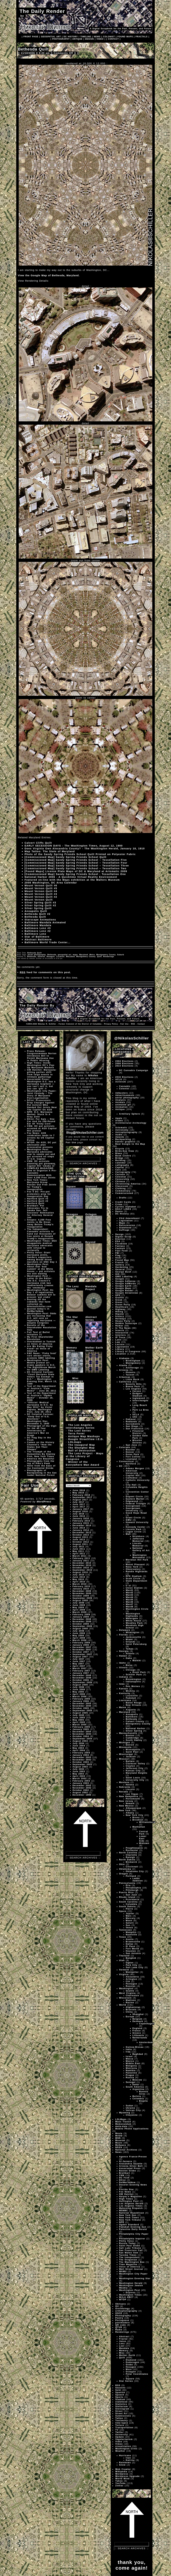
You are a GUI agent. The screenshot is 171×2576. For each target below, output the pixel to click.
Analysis (120, 1100)
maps (75, 955)
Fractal (123, 2339)
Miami (129, 1639)
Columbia (131, 1904)
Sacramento (133, 1424)
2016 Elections (124, 1077)
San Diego (132, 1426)
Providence (132, 1899)
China (129, 2012)
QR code (120, 2325)
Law (117, 1342)
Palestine (131, 2073)
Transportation (124, 2427)
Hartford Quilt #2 (37, 1201)
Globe (129, 2364)
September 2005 (82, 1710)
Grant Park (139, 1672)
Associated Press (130, 2168)
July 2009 (78, 1603)
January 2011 (80, 1560)
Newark (130, 1803)
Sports (119, 2397)
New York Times (129, 2217)
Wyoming (124, 2113)
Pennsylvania (127, 1883)
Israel (129, 2056)
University (121, 2434)
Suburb (120, 955)
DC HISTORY (71, 36)
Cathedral (132, 1478)
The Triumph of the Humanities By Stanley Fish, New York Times (41, 1454)
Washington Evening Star (134, 2278)
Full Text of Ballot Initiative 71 (38, 1333)
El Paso (130, 1946)
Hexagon (51, 956)
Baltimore (132, 1717)
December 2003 (81, 1757)
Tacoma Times (128, 2255)
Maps (122, 1223)
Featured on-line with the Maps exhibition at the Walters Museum (72, 879)
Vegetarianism (124, 2439)
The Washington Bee (132, 2262)
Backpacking (123, 1139)
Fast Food (121, 1251)
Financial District (138, 1432)
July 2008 (78, 1631)
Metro (92, 955)
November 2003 (81, 1760)
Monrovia (131, 2068)
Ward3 (129, 1595)
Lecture (120, 1344)
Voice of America (129, 2267)
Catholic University (138, 1480)
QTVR (118, 2327)
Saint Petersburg (136, 1644)
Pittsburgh (132, 1890)
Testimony (121, 2420)
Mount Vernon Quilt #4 (41, 891)
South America (135, 2087)
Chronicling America (128, 1184)
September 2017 (82, 1497)
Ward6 (129, 1602)
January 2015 (80, 1523)
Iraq (128, 2052)
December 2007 (81, 1647)
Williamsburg (147, 1822)
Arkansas (124, 1377)
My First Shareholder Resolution (40, 1338)
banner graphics (125, 1142)
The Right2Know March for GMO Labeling (41, 1368)
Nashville (131, 1934)
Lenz (122, 2343)
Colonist (70, 1024)
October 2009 (80, 1596)
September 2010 (82, 1570)
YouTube (120, 2483)
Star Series (126, 2381)
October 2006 (80, 1680)
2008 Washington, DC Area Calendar (51, 882)
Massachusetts (128, 1733)
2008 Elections (124, 1063)
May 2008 (78, 1635)
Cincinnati (132, 1867)
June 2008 (78, 1633)
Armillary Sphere (129, 1114)
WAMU (123, 2271)
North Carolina (128, 1852)
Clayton (130, 1766)
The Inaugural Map (81, 1444)
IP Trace (120, 1337)
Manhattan (138, 1827)
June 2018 (78, 1490)
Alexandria (132, 1977)
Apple (118, 1118)
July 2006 (78, 1687)
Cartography (123, 1172)
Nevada (123, 1792)
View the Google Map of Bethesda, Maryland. (49, 275)
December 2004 (81, 1731)
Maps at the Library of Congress (85, 1456)
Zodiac (119, 2485)
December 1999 (81, 1795)
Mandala (124, 2348)
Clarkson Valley (135, 1763)
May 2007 (78, 1664)
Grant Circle (133, 1517)
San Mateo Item (128, 2253)
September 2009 (82, 1598)
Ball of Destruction (82, 1450)
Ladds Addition (137, 1879)
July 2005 (78, 1715)
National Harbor (135, 1728)
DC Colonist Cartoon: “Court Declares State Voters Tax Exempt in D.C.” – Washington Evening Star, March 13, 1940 (42, 1378)
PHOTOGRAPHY (61, 39)
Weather (120, 2451)
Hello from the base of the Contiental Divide (41, 1467)
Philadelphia (133, 1888)
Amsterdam (146, 2042)
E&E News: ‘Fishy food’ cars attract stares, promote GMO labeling (42, 1355)
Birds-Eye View (124, 1151)
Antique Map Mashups (84, 1436)
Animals (120, 1102)
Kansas (123, 1688)
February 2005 (81, 1727)
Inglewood (138, 1398)
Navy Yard (132, 1567)
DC (121, 1466)
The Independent (129, 2257)
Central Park (143, 1832)
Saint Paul (132, 1752)
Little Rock (132, 1379)
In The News (123, 1328)
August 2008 (80, 1628)
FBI (117, 1253)
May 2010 (78, 1579)
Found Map (122, 1260)
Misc (122, 2353)
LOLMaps (121, 2119)
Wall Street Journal (131, 2269)
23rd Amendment (129, 1218)
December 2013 (81, 1532)
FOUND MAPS (125, 36)
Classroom (121, 1186)
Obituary (120, 2304)
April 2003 (78, 1776)
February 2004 (81, 1753)
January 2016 (80, 1518)
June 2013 (78, 1539)
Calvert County (135, 1721)
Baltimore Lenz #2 (38, 931)
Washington (126, 1988)
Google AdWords (125, 1283)
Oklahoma (125, 1869)
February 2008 (81, 1642)
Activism (120, 1082)
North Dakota (127, 1860)
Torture (119, 2425)
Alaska (123, 1365)
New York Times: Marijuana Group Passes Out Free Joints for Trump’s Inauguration (41, 1185)
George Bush (123, 1272)
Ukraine (130, 2108)
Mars (129, 1916)
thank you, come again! (131, 2565)
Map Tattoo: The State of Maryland (50, 851)
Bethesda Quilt (33, 49)
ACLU (118, 1079)
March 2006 (79, 1696)
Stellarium (121, 2406)
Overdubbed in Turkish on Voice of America (41, 1342)
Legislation (126, 1220)
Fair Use (124, 1024)
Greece (136, 2033)
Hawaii (123, 1656)
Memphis (131, 1932)
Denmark (137, 2021)
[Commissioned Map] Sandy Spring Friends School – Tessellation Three (77, 865)
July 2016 (78, 1514)
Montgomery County (106, 955)
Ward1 (129, 1590)
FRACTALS (142, 36)
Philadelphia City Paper (133, 2234)
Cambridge (132, 1738)
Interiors (120, 1335)
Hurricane (125, 2455)
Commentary (123, 1191)
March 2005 (79, 1724)
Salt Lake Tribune (130, 2248)
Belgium (137, 2019)
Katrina (130, 2460)
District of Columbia (92, 1024)
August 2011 (80, 1544)
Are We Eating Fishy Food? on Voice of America (40, 1348)
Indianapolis (133, 1681)
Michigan (124, 1742)
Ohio (122, 1864)
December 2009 (81, 1591)
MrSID (119, 2136)
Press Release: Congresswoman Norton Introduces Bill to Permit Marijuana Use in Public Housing (42, 1056)
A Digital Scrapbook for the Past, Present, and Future (120, 28)
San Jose (131, 1445)
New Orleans (133, 1705)
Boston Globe (127, 2171)
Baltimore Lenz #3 (38, 928)
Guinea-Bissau (135, 2047)
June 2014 (78, 1528)
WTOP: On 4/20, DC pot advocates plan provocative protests (41, 1144)
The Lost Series (79, 1430)
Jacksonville (133, 1637)
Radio (118, 2330)
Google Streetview (126, 1293)
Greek (119, 1300)
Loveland (131, 1459)
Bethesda (51, 955)
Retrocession (127, 1225)
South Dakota (127, 1906)
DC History (122, 1214)
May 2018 (78, 1493)
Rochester (132, 1850)
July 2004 (78, 1743)
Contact (141, 1024)
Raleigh (130, 1857)
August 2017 (80, 1500)
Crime (119, 1204)
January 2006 (80, 1701)
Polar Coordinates (137, 2374)
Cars (118, 1170)
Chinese (120, 1181)
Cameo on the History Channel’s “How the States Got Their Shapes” (40, 1446)
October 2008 (80, 1624)
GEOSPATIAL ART (51, 36)
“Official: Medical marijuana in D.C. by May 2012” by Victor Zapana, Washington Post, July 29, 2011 (40, 1407)
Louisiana (125, 1700)
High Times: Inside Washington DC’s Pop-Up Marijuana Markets (41, 1065)
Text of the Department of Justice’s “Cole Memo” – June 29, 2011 (41, 1388)
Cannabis (124, 1086)
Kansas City (133, 1770)
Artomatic (121, 1127)
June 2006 (78, 1689)
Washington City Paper (133, 2274)
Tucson (130, 1375)
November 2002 (81, 1788)
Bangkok (131, 1958)
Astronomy (122, 1130)
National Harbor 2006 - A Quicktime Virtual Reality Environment (71, 876)
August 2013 (80, 1537)
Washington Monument (139, 1556)
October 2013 (80, 1535)
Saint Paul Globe (129, 2246)
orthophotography (126, 2311)
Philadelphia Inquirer (132, 2238)
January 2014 (80, 1530)
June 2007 (78, 1661)
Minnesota (125, 1747)
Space (122, 1911)
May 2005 (78, 1720)
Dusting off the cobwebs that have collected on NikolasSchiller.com (39, 1303)
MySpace (120, 2145)
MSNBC (123, 2210)
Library (119, 1349)
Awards (119, 1137)
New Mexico (126, 1806)
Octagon (131, 2372)
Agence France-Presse (133, 2157)
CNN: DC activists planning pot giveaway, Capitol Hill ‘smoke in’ (41, 1163)
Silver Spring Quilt (38, 908)
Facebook (121, 1244)
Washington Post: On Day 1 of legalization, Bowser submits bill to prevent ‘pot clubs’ (41, 1293)
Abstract (124, 2336)
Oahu (129, 1658)
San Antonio (133, 1953)
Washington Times (130, 2295)
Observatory (133, 1569)
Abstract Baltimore (38, 939)
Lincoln (130, 1789)
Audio (119, 1134)
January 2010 (80, 1589)
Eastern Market (135, 1499)
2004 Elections (124, 1061)
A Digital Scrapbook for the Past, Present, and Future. (109, 1019)
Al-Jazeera (125, 2161)
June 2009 (78, 1605)
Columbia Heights (137, 1487)
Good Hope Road (136, 1513)
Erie (128, 1885)
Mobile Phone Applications (132, 2129)
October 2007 (80, 1652)
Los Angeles (133, 1389)
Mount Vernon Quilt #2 (41, 896)
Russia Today (127, 2243)
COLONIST (109, 36)
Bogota (143, 2101)
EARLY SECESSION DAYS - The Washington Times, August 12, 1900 (74, 845)
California (125, 1382)
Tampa (130, 1649)
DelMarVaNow (127, 2182)
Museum (120, 2140)
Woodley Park (134, 1623)
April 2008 (78, 1638)
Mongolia (131, 2066)
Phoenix (131, 1372)
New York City (134, 1815)
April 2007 (78, 1666)
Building (120, 1160)
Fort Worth (132, 1949)
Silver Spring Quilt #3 (40, 902)
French (119, 1262)
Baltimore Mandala (38, 925)
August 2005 (80, 1713)
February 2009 (81, 1614)
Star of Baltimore (37, 936)
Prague (130, 2075)
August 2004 (80, 1741)
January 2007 (80, 1673)
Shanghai (138, 2014)
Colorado (124, 1447)
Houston (131, 1951)
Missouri (124, 1759)
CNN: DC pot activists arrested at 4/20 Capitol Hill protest (42, 1128)
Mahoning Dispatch (131, 2208)
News (118, 2152)
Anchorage (132, 1368)
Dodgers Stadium (137, 1394)
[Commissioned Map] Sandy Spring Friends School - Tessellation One (75, 874)
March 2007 (79, 1668)
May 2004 (78, 1748)
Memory (124, 2350)
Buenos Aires (143, 2092)
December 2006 (81, 1675)
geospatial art (64, 955)
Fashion (120, 1248)
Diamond (131, 2360)
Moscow (137, 2080)
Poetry (119, 2318)
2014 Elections (124, 1066)
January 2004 (80, 1755)
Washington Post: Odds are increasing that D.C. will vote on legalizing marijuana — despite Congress (41, 1318)
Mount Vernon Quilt (39, 899)
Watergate (132, 1618)
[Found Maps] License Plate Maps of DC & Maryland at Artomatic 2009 (76, 871)
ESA (117, 1241)
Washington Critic (126, 2448)
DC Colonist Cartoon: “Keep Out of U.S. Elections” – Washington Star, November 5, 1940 (40, 1419)
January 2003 (80, 1783)
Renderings (108, 956)
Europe (130, 2016)
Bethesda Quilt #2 (37, 913)
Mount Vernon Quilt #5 (41, 888)
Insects (119, 1330)
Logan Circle (134, 1532)
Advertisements (125, 1095)
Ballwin (130, 1761)
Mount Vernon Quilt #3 (41, 894)
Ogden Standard (129, 2224)
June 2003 (78, 1771)
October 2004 (80, 1736)
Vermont (124, 1970)
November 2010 (81, 1565)
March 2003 (79, 1778)
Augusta (131, 1710)
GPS (118, 1295)
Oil (117, 2306)
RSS (133, 1024)
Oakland (131, 1419)
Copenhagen (146, 2023)
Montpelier (132, 1972)
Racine (130, 2002)
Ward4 (129, 1597)
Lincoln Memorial (138, 1544)
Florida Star (126, 2189)
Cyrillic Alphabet (125, 1207)
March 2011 (79, 1556)
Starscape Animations (40, 919)
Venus (129, 1927)
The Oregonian (128, 2260)
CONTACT (113, 39)
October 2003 (80, 1762)
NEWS (97, 36)
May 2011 (78, 1551)
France (136, 2031)
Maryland (83, 955)
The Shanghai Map (81, 1447)
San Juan (131, 1895)
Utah (122, 1960)
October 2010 (80, 1568)
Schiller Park (134, 1674)
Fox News (125, 2192)
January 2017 (80, 1509)
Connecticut (126, 1461)
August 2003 (80, 1767)
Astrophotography (126, 1132)
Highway (120, 1309)
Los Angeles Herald (131, 2203)
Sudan (129, 2105)
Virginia (124, 1974)
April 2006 (78, 1694)
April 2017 (78, 1507)
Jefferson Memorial (138, 1540)
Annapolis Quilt (36, 911)
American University (132, 1472)
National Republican (131, 2213)
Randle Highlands (137, 1571)
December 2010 (81, 1563)
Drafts (123, 1198)
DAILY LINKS (123, 1209)
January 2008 (80, 1645)
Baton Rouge (134, 1703)
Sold (118, 2390)
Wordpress (122, 2474)
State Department (136, 1581)
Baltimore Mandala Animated (45, 922)
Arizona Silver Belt (131, 2166)
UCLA (135, 1414)
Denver (130, 1452)
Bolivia (136, 2096)
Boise (129, 1665)
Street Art (121, 2413)
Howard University (137, 1522)
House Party (123, 1321)
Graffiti (119, 1297)
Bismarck (131, 1862)
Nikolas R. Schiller (47, 1024)
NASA (118, 2147)
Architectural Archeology (130, 1123)
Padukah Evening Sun (132, 2227)
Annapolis (132, 1714)
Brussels (131, 2009)
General (41, 956)
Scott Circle (133, 1578)
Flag (118, 1255)
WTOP (122, 2299)
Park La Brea (140, 1410)
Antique (120, 1109)
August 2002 (80, 1792)
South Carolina (128, 1902)
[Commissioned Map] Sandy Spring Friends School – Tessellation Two (75, 868)
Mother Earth (127, 2355)
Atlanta (130, 1653)
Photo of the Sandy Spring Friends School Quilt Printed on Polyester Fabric (80, 854)
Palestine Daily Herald (133, 2229)
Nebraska (124, 1787)
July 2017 (78, 1502)
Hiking (119, 1312)
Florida (123, 1635)
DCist (122, 2180)
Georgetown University (133, 1509)
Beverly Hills (134, 1384)
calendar (120, 1163)
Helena (130, 1785)
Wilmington (133, 1632)
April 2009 (78, 1610)
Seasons (120, 2388)
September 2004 (82, 1739)
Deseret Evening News (133, 2185)
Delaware (124, 1630)
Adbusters (121, 1093)
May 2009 (78, 1607)
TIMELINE (85, 36)
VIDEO (100, 39)
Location (60, 956)
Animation (121, 1107)
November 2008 (81, 1621)
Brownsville (133, 1941)
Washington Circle (137, 1609)
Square (130, 2379)
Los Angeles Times (131, 2206)
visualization (123, 2446)
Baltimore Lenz (35, 933)
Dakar (135, 2084)
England (137, 2028)
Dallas (129, 1944)
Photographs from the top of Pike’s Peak (40, 1462)
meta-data (121, 2126)
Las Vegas (132, 1794)
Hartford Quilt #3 (37, 1199)
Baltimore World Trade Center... (47, 942)
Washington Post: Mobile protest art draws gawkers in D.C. (41, 1362)
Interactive (122, 1333)
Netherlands (139, 2038)
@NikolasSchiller (131, 1038)
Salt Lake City (134, 1967)
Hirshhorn (138, 1536)
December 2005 (81, 1703)
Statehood (125, 1228)
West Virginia (127, 1993)
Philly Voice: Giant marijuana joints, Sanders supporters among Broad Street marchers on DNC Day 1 (42, 1257)
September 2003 (82, 1764)
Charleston (132, 1995)
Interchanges (140, 1400)
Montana (124, 1782)
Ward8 (129, 1607)
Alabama (124, 1358)
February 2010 (81, 1586)
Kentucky (124, 1693)
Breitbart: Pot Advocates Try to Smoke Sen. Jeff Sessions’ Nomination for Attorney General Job (40, 1212)
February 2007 (81, 1671)
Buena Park (133, 1386)
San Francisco (134, 1428)
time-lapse (121, 2423)
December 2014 (81, 1525)
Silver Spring (134, 1731)
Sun (128, 1925)
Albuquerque (133, 1808)
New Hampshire (128, 1796)
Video (118, 2441)
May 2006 (78, 1692)
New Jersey (126, 1801)
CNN (121, 2175)
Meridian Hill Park (137, 1560)
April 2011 (78, 1553)
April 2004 (78, 1750)
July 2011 (78, 1546)
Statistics (121, 2404)
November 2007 (81, 1650)
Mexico (130, 2061)
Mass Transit (123, 2122)
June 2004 (78, 1746)
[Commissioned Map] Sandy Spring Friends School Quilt (65, 857)
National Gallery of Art (141, 1549)
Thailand (124, 1956)
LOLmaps (74, 1442)
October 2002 (80, 1790)
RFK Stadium (134, 1576)
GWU (129, 1520)
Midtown (144, 1843)
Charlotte (131, 1855)
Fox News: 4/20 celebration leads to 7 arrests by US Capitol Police (41, 1136)
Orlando (130, 1642)
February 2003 (81, 1781)
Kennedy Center (135, 1527)
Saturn (130, 1923)
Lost (121, 2346)
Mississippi (126, 1754)
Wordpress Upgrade (127, 2476)
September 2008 (82, 1626)
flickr (118, 1258)
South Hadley (134, 1740)
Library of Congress (127, 1351)
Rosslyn (131, 1986)
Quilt (99, 956)
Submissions (123, 2416)
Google (119, 1279)
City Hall (131, 1485)
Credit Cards (123, 1202)
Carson (136, 1391)
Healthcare (122, 1307)
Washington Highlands (133, 1615)
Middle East (133, 2063)
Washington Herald (130, 2283)
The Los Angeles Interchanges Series (80, 1426)
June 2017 (78, 1504)
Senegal (130, 2082)
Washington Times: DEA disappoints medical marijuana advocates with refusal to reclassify (42, 1245)
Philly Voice (126, 2241)
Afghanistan (133, 2007)
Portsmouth (133, 1799)
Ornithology (122, 2308)
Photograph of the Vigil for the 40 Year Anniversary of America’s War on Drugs (41, 1431)
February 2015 (81, 1521)
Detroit (130, 1745)
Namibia (131, 2070)
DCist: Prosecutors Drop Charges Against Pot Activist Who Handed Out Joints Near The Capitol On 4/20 (42, 1105)
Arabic (119, 1120)
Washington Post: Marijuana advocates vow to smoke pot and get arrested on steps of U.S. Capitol (41, 1154)
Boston (130, 1735)
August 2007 (80, 1657)
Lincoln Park (134, 1529)
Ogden (130, 1963)
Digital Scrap (123, 1237)
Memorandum (123, 2124)
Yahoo (119, 2481)
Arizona (123, 1370)
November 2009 (81, 1593)
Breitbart (124, 2173)
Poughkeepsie (134, 1848)
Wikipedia (121, 2471)
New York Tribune (130, 2220)
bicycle (119, 1149)
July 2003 (78, 1769)
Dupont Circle (134, 1496)
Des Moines (133, 1686)
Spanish (120, 2392)
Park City (131, 1965)
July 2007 (78, 1659)
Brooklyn (137, 1820)
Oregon (123, 1874)
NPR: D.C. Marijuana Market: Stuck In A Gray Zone (39, 1114)
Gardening (121, 1267)
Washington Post (129, 2290)
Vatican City (133, 2110)
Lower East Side (142, 1838)
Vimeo (119, 2444)
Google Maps (123, 1288)
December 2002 (81, 1785)
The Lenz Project (80, 1453)
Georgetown (133, 1506)
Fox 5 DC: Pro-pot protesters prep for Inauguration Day (39, 1194)
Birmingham (133, 1361)
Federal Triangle (136, 1503)
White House (133, 1621)
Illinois (123, 1667)
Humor (119, 1326)
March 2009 (79, 1612)
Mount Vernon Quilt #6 (41, 885)
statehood (121, 2402)
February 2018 (81, 1495)
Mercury (131, 1918)
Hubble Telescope (126, 1323)
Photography (123, 2315)
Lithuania (138, 2035)
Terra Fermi (76, 1433)
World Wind (122, 2478)
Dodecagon (132, 2362)
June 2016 (78, 1516)
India (129, 2049)
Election (120, 1239)
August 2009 (80, 1600)
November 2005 (81, 1706)
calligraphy (122, 1165)
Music (119, 2143)
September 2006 (82, 1682)
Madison (131, 2000)
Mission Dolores (137, 1441)
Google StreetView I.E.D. (86, 1439)
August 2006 (80, 1685)
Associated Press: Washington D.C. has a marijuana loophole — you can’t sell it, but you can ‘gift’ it (41, 1084)
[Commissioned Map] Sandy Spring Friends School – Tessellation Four (76, 862)
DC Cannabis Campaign (133, 1070)
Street (119, 2411)
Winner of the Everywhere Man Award (82, 1463)
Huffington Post (129, 2201)
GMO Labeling (124, 1276)
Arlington (131, 1979)
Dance (119, 1211)
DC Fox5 (124, 2178)
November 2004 (81, 1734)
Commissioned (124, 1193)
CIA (128, 1981)
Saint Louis (133, 1778)
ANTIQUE (77, 39)
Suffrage (124, 1230)
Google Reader (124, 1290)
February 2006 (81, 1699)
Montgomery (133, 1363)
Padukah (131, 1698)
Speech (119, 2395)
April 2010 (78, 1582)
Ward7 (129, 1604)
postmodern (122, 2322)
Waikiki (136, 1660)
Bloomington (133, 1679)
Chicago (131, 1670)
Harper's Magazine (130, 2196)
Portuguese (122, 2320)
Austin (130, 1939)
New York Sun (127, 2215)
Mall (128, 1534)
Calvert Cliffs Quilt (38, 842)
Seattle (130, 1991)
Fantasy (120, 1246)
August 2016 (80, 1511)
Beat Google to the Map (130, 1144)
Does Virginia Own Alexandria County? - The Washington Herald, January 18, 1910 (85, 848)
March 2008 (79, 1640)
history (119, 1316)
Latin (118, 1340)
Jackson (131, 1756)
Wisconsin (125, 1998)
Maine (122, 1707)
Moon (129, 1920)
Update (119, 2437)
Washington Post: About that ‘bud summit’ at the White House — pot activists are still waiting (41, 1269)
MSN (118, 2138)
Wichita (130, 1691)
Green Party (122, 1304)
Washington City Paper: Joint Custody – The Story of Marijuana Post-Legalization (42, 1094)
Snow (122, 2465)
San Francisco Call (131, 2250)
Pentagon (131, 1984)
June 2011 (78, 1549)
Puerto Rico (126, 1892)
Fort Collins (133, 1457)
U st (128, 1585)
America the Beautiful (40, 1459)
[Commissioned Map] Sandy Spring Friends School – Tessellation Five (76, 859)
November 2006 (81, 1678)
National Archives (126, 2150)
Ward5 (129, 1599)
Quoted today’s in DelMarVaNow (38, 1310)
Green (119, 1302)
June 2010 (78, 1577)
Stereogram (122, 2409)
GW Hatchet (126, 2194)
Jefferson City (134, 1768)
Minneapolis (133, 1749)
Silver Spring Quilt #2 (40, 905)
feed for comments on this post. (45, 972)
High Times (126, 2199)
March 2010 (79, 1584)
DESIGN (89, 39)
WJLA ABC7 (126, 2297)
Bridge (119, 1158)
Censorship (122, 1179)
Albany (130, 1813)
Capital (119, 1167)
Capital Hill (133, 1475)
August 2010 (80, 1572)
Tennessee (125, 1930)
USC (135, 1417)
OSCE (118, 2313)
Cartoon (120, 1174)
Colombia (138, 2098)
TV (117, 2430)
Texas (122, 1937)
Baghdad (137, 2054)
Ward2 (129, 1592)
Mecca (129, 2059)
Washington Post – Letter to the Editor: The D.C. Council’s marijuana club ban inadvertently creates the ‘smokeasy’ (40, 1282)
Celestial (120, 1177)
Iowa (122, 1684)
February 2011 (81, 1558)
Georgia (124, 1651)
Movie (119, 2133)
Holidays (120, 1319)
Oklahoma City (135, 1871)
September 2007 (82, 1654)
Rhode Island (127, 1897)
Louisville (132, 1696)
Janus (122, 2341)
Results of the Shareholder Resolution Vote (41, 1327)
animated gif (123, 1105)
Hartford (131, 1464)
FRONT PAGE (30, 36)
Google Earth (123, 1286)
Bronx (136, 1817)
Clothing (120, 1188)
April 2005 (78, 1722)
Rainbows (125, 2462)
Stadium (120, 2399)
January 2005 (80, 1729)
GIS (117, 1274)
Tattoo (119, 2418)
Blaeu (118, 1153)
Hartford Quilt (35, 1203)
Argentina (138, 2089)
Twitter (119, 2432)
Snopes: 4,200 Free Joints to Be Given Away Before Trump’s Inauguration (40, 1223)
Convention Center (137, 1492)
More (129, 2369)
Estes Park (132, 1454)
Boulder (130, 1450)
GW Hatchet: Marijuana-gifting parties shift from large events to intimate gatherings (42, 1073)
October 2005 (80, 1708)
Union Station (134, 1588)
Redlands (131, 1421)
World (122, 2005)
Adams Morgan (135, 1468)
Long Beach (139, 1405)
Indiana (123, 1677)
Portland (131, 1876)
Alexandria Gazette (131, 2164)
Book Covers (123, 1156)
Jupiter (130, 1913)
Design (119, 1234)
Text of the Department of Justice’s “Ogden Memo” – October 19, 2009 (41, 1396)
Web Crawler (123, 2469)
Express (131, 2292)
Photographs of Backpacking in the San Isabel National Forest (42, 1472)
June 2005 (78, 1717)
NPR (121, 2222)
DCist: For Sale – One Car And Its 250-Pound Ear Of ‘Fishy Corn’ (41, 1121)
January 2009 (80, 1617)
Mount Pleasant (135, 1564)
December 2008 (81, 1619)
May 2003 (78, 1774)
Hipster (119, 1314)
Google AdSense (125, 1281)
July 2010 (78, 1575)
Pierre (129, 1909)
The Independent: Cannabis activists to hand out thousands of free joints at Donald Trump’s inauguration (41, 1234)
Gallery (119, 1265)
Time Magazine (128, 2264)
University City (135, 1780)
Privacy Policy (111, 1024)
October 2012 (80, 1542)
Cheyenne (132, 2115)
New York (125, 1810)
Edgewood (132, 1501)
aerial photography (37, 955)
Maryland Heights (136, 1773)
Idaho (122, 1663)
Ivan (128, 2458)
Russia (130, 2077)
